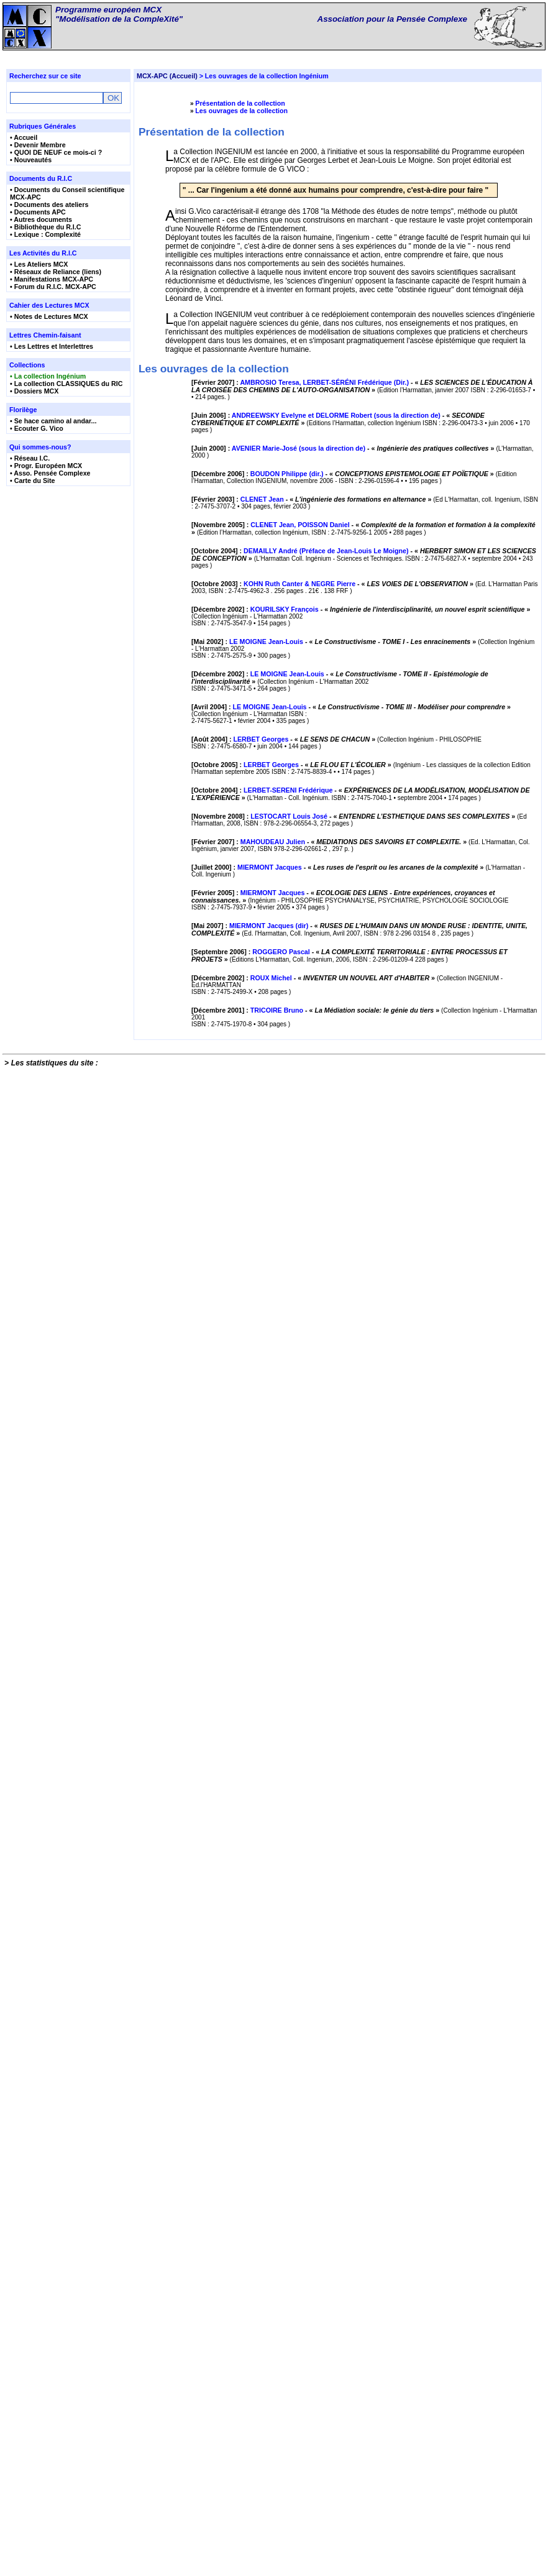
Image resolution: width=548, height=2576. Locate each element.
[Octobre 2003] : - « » (333, 1070)
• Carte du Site (32, 480)
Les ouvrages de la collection (241, 110)
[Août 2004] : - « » (284, 1542)
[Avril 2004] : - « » (351, 1438)
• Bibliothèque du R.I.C (45, 227)
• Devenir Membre (38, 145)
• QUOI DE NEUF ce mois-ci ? (56, 152)
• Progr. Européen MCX (46, 465)
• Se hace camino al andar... (53, 421)
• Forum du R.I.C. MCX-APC (53, 286)
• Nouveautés (31, 159)
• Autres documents (41, 219)
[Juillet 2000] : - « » (338, 2020)
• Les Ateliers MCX (39, 264)
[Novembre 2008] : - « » (354, 1840)
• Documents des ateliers (49, 204)
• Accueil (23, 137)
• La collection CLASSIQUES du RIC (66, 383)
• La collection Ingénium (48, 376)
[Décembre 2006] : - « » (343, 707)
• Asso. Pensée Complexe (50, 473)
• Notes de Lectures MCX (49, 316)
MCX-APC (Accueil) (167, 76)
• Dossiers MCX (34, 391)
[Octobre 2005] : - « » (292, 1636)
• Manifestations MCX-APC (51, 279)
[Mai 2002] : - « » (334, 1245)
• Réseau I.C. (30, 458)
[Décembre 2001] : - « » (316, 2471)
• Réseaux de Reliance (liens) (55, 271)
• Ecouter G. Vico (36, 428)
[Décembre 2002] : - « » (360, 1154)
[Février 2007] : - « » (362, 432)
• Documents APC (38, 212)
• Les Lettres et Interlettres (51, 346)
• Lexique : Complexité (45, 234)
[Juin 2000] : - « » (343, 615)
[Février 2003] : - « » (312, 800)
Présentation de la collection (240, 103)
